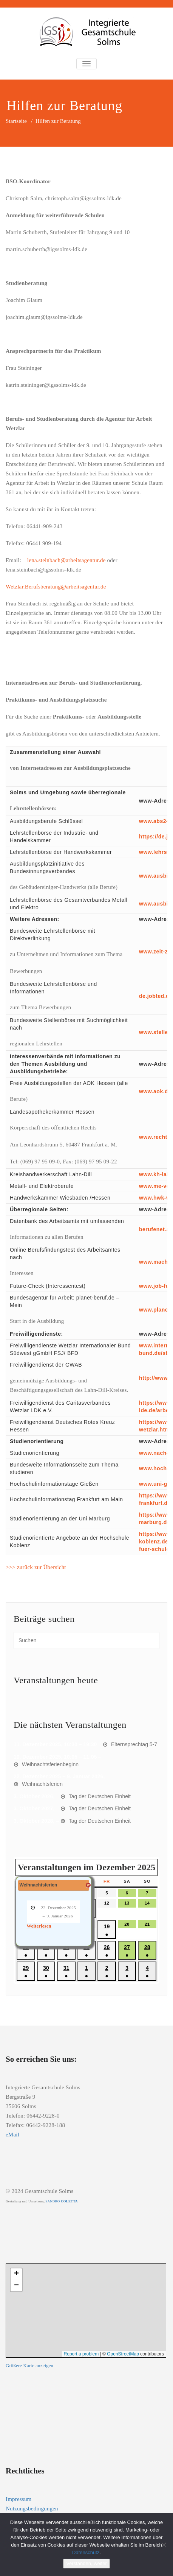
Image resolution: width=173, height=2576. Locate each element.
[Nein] (163, 2544)
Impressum (18, 2499)
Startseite (16, 121)
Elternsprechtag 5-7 (134, 1744)
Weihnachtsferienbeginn (50, 1764)
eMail (12, 2135)
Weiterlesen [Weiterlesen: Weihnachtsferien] (39, 1926)
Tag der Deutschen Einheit (100, 1796)
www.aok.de (155, 1091)
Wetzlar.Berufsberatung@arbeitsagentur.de (56, 587)
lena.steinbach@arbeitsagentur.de (66, 560)
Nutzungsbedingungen (32, 2509)
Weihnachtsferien (42, 1784)
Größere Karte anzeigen (29, 2365)
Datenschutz (85, 2552)
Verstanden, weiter (86, 2563)
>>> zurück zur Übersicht (36, 1567)
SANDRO (61, 2201)
